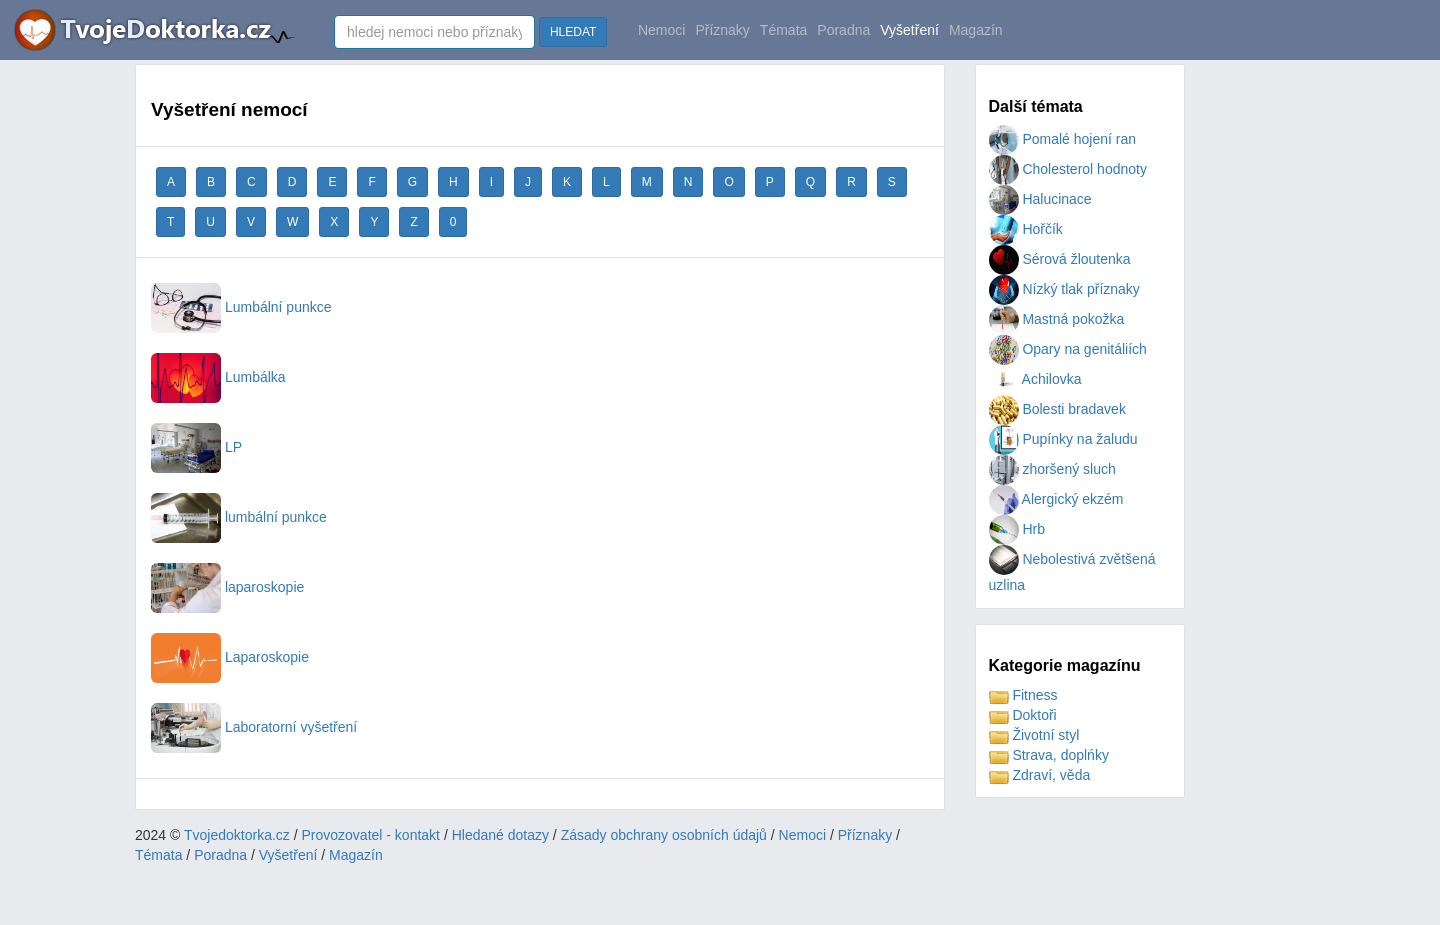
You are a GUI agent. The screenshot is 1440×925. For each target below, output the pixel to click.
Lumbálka (218, 377)
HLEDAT (573, 32)
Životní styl (1034, 735)
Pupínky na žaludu (1063, 439)
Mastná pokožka (1057, 319)
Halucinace (1040, 199)
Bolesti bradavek (1057, 409)
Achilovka (1035, 379)
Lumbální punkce (241, 307)
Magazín (976, 30)
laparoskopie (227, 587)
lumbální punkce (239, 517)
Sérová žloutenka (1060, 259)
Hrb (1017, 529)
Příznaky (722, 30)
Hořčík (1026, 229)
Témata (783, 30)
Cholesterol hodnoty (1068, 169)
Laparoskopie (230, 657)
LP (196, 447)
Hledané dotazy (500, 835)
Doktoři (1023, 715)
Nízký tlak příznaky (1064, 289)
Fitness (1023, 695)
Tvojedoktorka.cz (237, 835)
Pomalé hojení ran (1063, 139)
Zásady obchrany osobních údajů (664, 835)
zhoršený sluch (1052, 469)
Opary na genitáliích (1068, 349)
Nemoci (661, 30)
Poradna (843, 30)
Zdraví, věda (1040, 775)
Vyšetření (909, 30)
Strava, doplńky (1049, 755)
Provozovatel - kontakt (371, 835)
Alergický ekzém (1056, 499)
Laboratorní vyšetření (254, 727)
